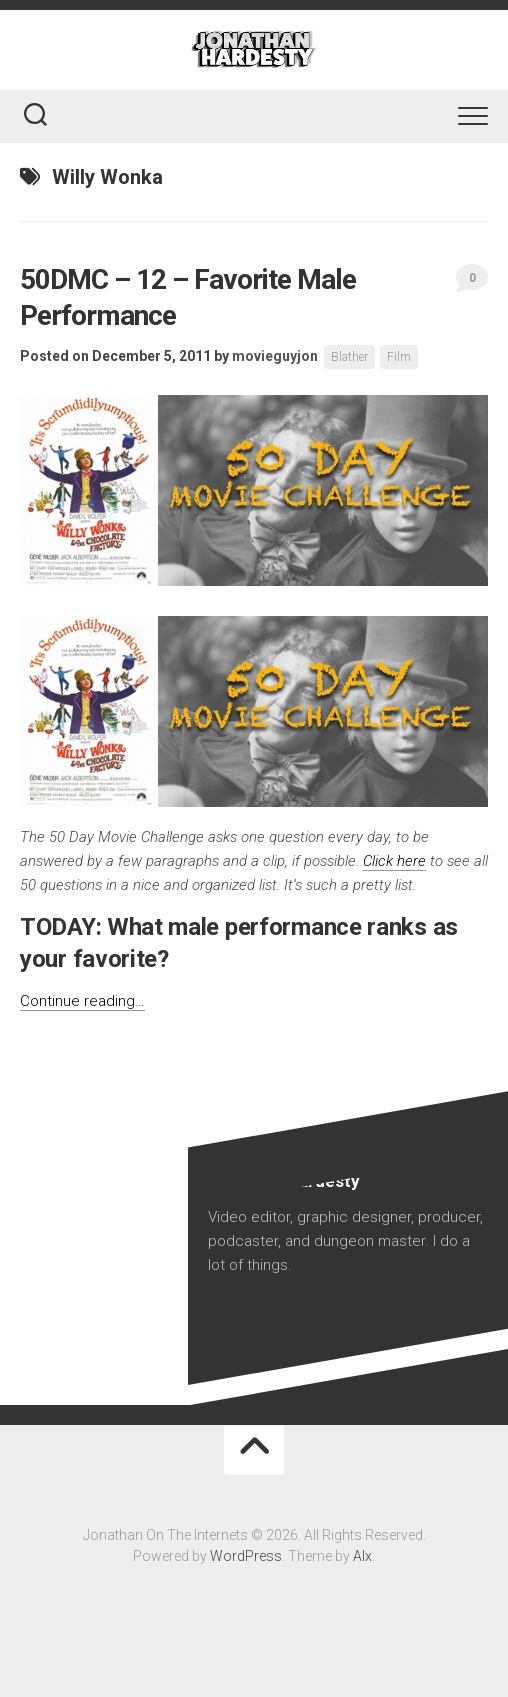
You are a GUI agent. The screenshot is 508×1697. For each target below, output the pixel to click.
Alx (362, 1556)
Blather (349, 357)
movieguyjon (275, 356)
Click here (394, 861)
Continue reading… (82, 1001)
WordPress (246, 1556)
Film (399, 357)
